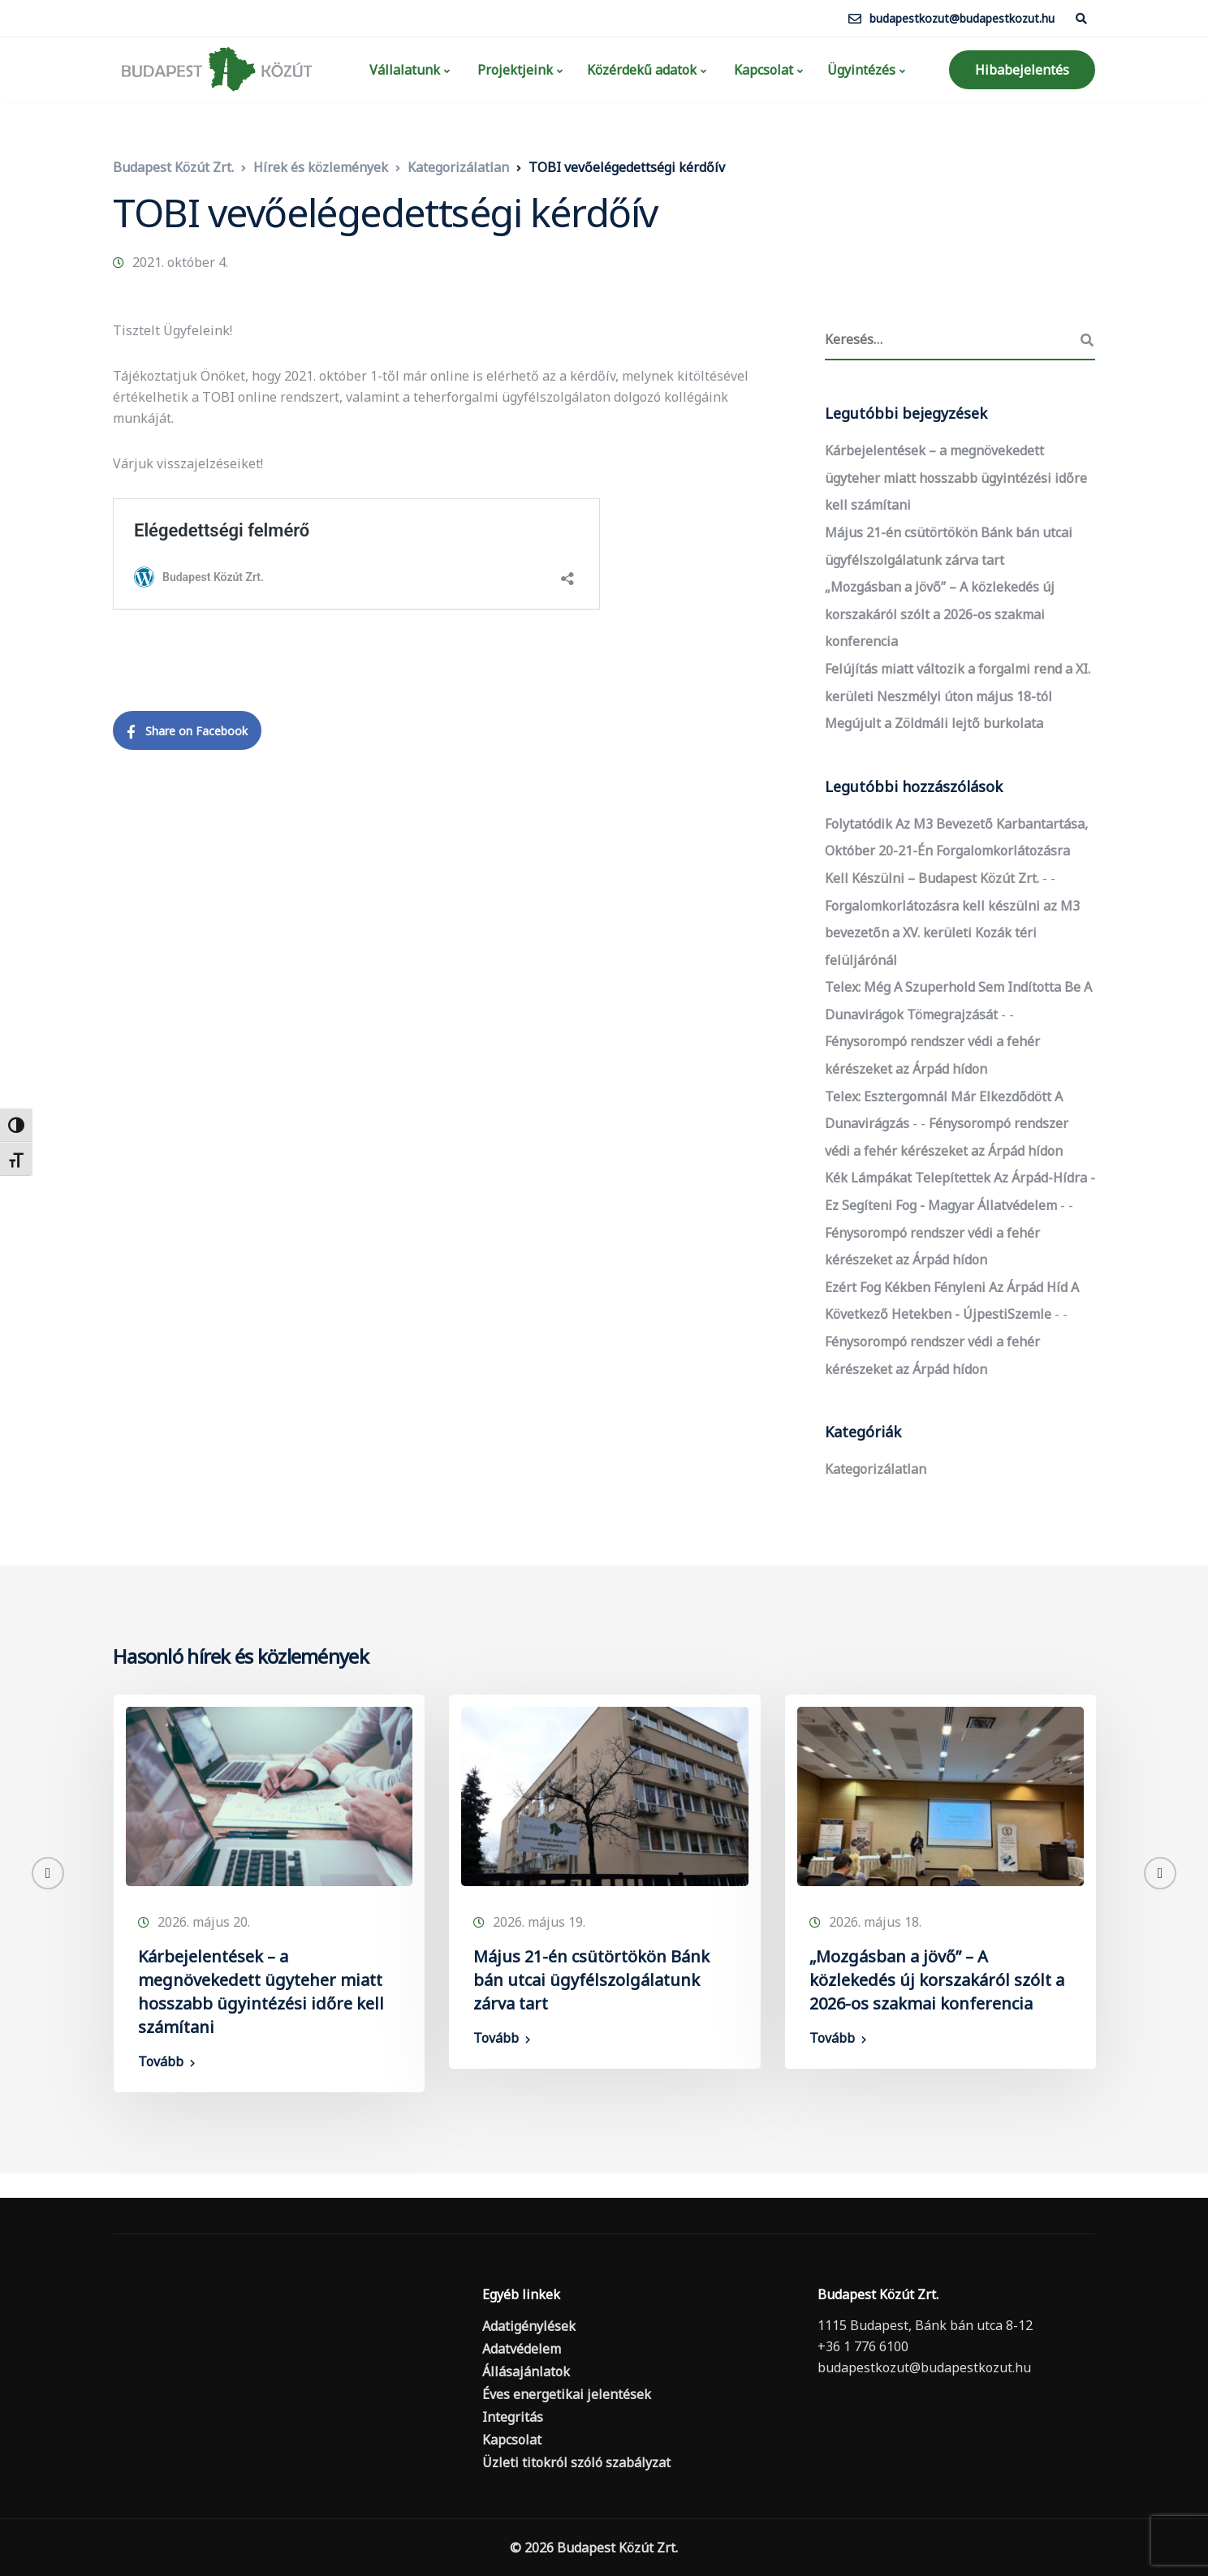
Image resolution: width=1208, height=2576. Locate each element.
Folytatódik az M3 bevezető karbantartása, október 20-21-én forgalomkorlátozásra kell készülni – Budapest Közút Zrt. (956, 851)
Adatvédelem (521, 2349)
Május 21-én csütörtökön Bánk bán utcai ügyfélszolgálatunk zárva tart (591, 1979)
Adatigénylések (529, 2326)
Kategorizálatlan (875, 1469)
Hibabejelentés (1022, 70)
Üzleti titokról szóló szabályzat (576, 2462)
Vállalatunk (403, 70)
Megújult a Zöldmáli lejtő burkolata (934, 723)
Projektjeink (513, 70)
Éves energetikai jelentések (566, 2394)
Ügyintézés (861, 70)
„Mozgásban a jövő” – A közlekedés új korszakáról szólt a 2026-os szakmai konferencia (940, 614)
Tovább (160, 2061)
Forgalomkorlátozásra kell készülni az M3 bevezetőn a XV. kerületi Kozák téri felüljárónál (952, 933)
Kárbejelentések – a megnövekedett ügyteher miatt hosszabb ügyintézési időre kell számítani (956, 478)
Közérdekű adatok (642, 70)
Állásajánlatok (526, 2371)
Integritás (512, 2417)
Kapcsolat (762, 70)
